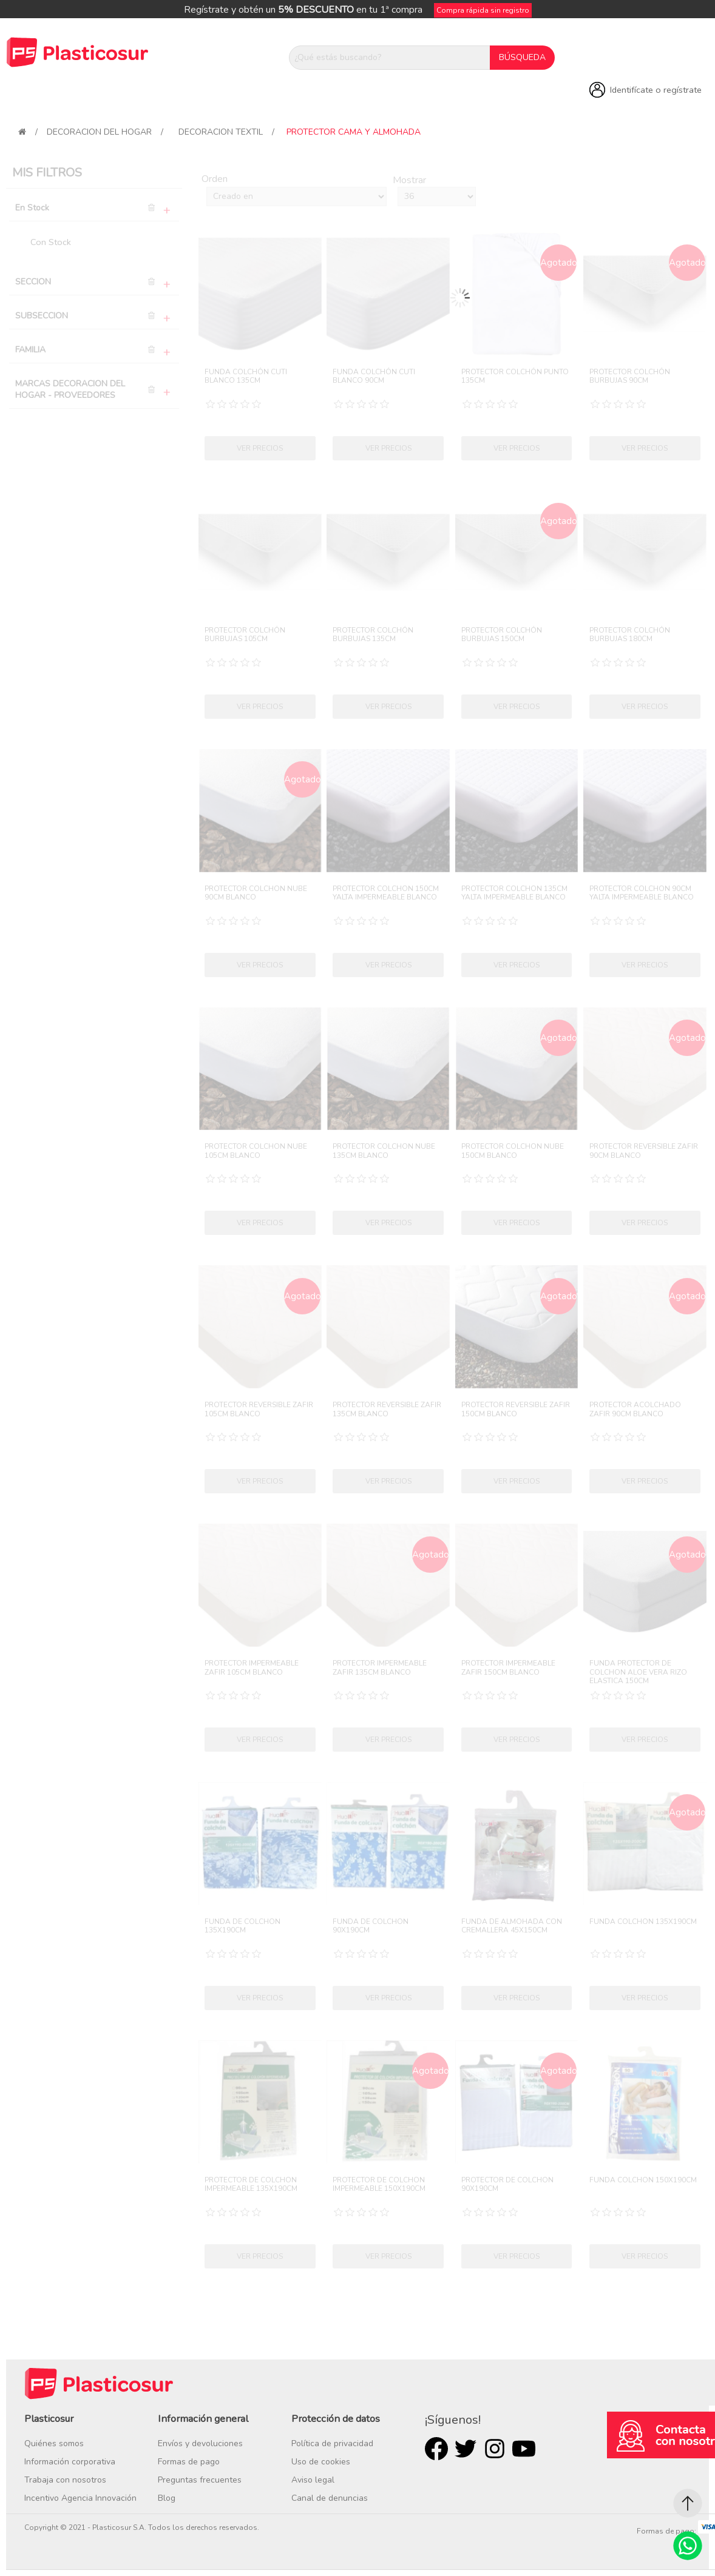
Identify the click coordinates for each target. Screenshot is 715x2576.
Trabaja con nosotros (65, 2480)
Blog (166, 2498)
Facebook (436, 2448)
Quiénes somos (54, 2443)
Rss (494, 2448)
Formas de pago (189, 2461)
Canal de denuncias (329, 2498)
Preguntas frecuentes (200, 2480)
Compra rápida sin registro (482, 10)
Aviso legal (312, 2480)
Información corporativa (69, 2461)
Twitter (465, 2448)
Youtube (523, 2448)
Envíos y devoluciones (200, 2443)
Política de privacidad (332, 2443)
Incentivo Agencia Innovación (80, 2498)
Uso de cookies (320, 2461)
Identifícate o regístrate (656, 90)
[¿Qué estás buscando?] (389, 57)
